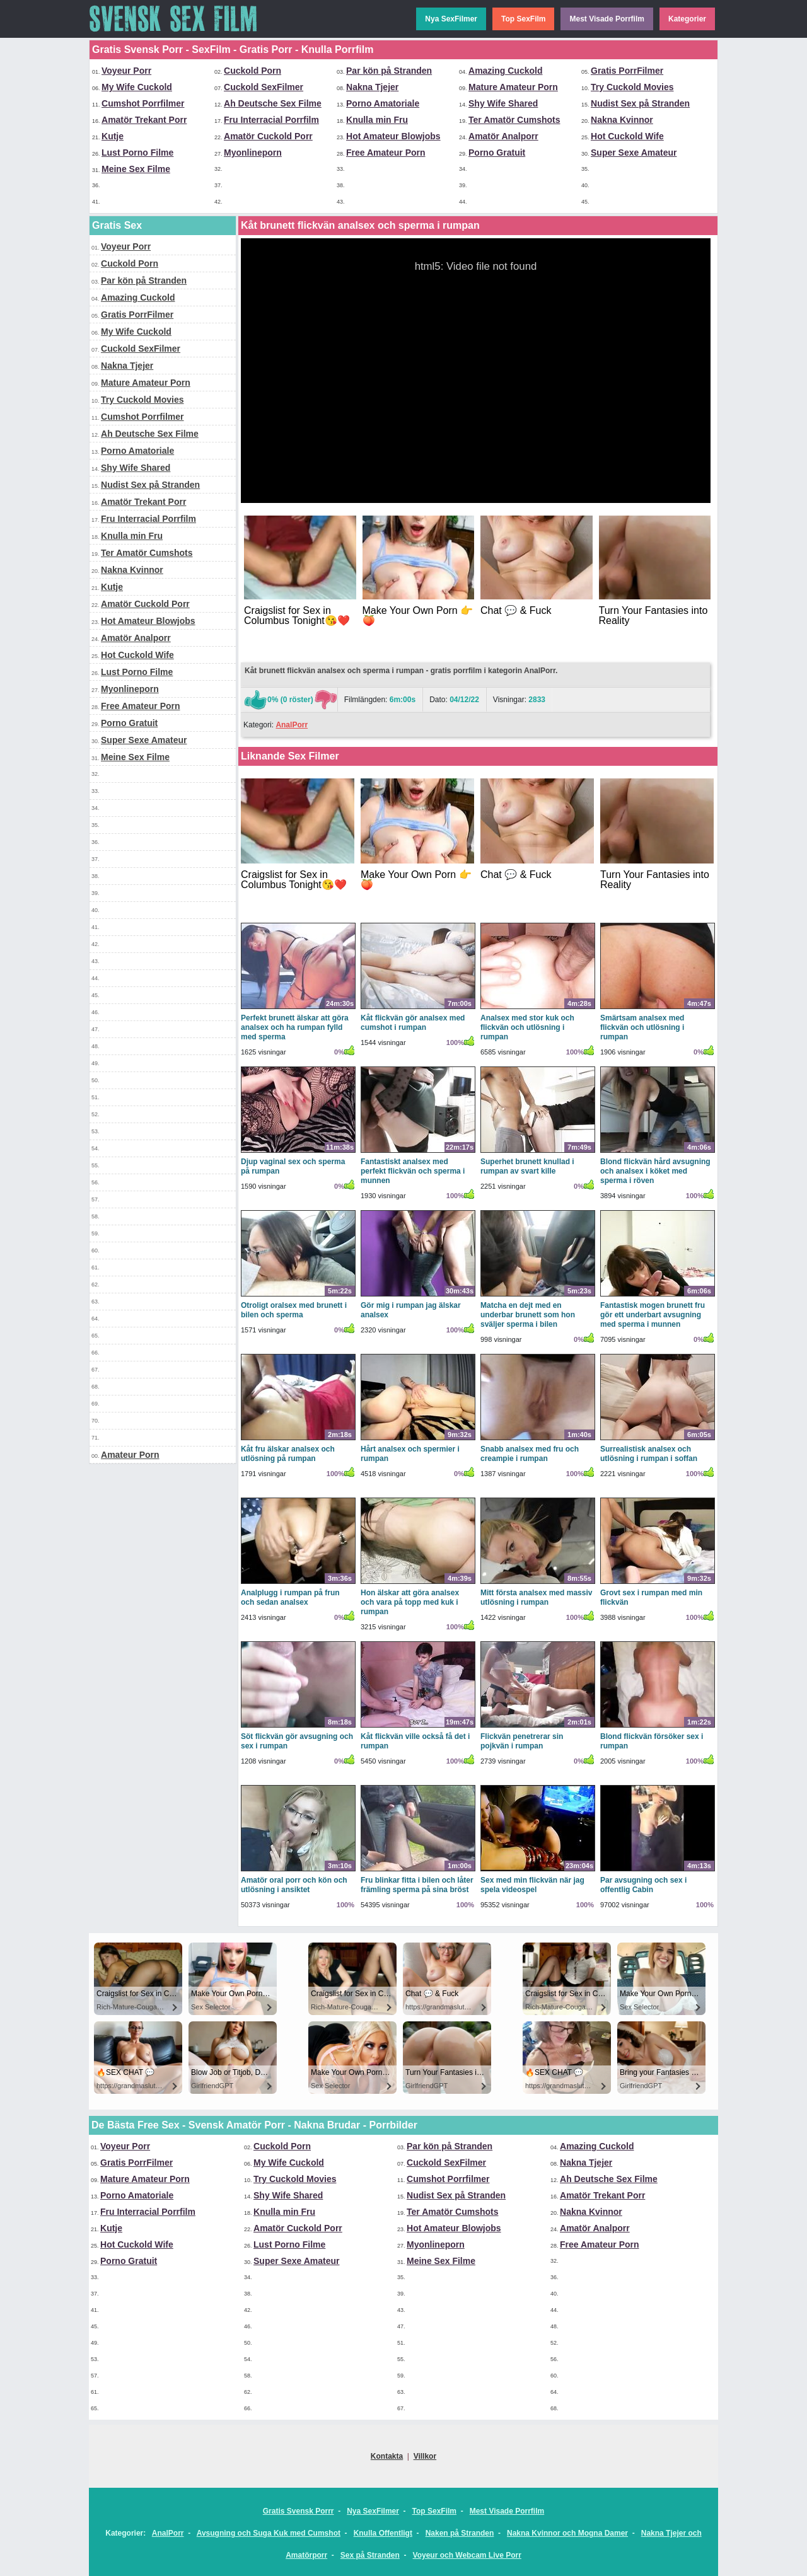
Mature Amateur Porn (513, 87)
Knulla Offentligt (383, 2533)
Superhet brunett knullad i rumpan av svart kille (527, 1166)
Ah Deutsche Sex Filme (273, 103)
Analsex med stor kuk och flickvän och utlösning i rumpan (527, 1027)
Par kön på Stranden (389, 71)
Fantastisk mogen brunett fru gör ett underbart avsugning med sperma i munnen (652, 1315)
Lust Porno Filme (137, 152)
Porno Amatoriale (382, 103)
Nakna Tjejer (372, 87)
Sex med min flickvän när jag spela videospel (532, 1885)
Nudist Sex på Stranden (640, 103)
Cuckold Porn (252, 71)
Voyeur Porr (126, 71)
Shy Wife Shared (503, 103)
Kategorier (687, 18)
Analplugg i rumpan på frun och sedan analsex (290, 1597)
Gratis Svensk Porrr (298, 2511)
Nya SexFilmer (451, 18)
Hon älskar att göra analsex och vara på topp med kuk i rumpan (410, 1602)
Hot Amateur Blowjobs (393, 136)
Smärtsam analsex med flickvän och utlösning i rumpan (642, 1027)
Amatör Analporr (503, 136)
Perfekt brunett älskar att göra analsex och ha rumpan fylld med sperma (295, 1027)
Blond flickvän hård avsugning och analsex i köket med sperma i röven (655, 1171)
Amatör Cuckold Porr (268, 136)
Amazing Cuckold (505, 71)
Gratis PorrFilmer (627, 71)
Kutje (113, 136)
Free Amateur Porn (386, 152)
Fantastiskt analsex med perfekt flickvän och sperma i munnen (413, 1171)
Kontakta (387, 2456)
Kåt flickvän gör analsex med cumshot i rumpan (413, 1023)
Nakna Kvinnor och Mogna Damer (567, 2533)
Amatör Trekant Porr (144, 120)
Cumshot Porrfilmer (143, 103)
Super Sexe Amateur (633, 152)
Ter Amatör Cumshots (514, 120)
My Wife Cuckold (137, 87)
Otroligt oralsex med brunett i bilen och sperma (294, 1310)
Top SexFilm (523, 18)
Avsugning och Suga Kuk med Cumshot (268, 2533)
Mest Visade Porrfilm (606, 18)
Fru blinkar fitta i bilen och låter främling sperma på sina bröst (417, 1885)
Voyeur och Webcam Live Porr (467, 2555)
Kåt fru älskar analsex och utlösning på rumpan (288, 1454)
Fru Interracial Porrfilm (271, 120)
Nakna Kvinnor (622, 120)
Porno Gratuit (496, 152)
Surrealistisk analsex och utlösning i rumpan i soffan (648, 1454)
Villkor (425, 2456)
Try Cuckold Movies (632, 87)
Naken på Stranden (460, 2533)
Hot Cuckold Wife (627, 136)
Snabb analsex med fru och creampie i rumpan (529, 1454)
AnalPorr (292, 724)
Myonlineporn (253, 152)
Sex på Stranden (370, 2555)
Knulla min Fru (377, 120)
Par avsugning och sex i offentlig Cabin (643, 1885)
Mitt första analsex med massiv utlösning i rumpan (536, 1597)
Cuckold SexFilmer (263, 87)
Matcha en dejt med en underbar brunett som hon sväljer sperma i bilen (527, 1315)
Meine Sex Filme (136, 169)
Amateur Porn (130, 1455)
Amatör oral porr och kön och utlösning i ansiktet (294, 1885)
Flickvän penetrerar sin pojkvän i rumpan (521, 1741)
